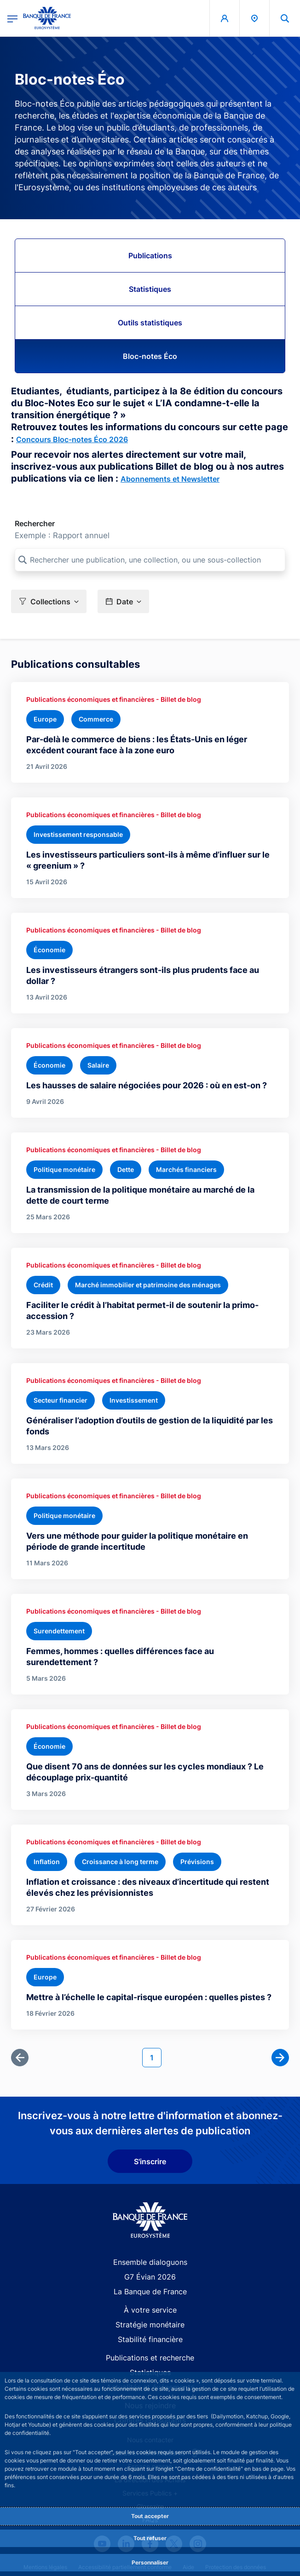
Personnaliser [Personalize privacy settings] (150, 2562)
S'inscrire (150, 2161)
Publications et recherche (150, 2357)
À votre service (150, 2309)
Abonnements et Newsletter (170, 478)
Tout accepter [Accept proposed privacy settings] (150, 2516)
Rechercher (35, 523)
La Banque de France (150, 2291)
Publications (150, 255)
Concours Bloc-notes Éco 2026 (72, 439)
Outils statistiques (150, 322)
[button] (49, 601)
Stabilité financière (150, 2339)
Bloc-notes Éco (150, 356)
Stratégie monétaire (150, 2324)
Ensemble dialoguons (150, 2262)
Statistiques (150, 289)
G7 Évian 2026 (150, 2276)
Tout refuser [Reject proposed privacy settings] (150, 2538)
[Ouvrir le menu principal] (12, 18)
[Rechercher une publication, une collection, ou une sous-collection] (150, 559)
